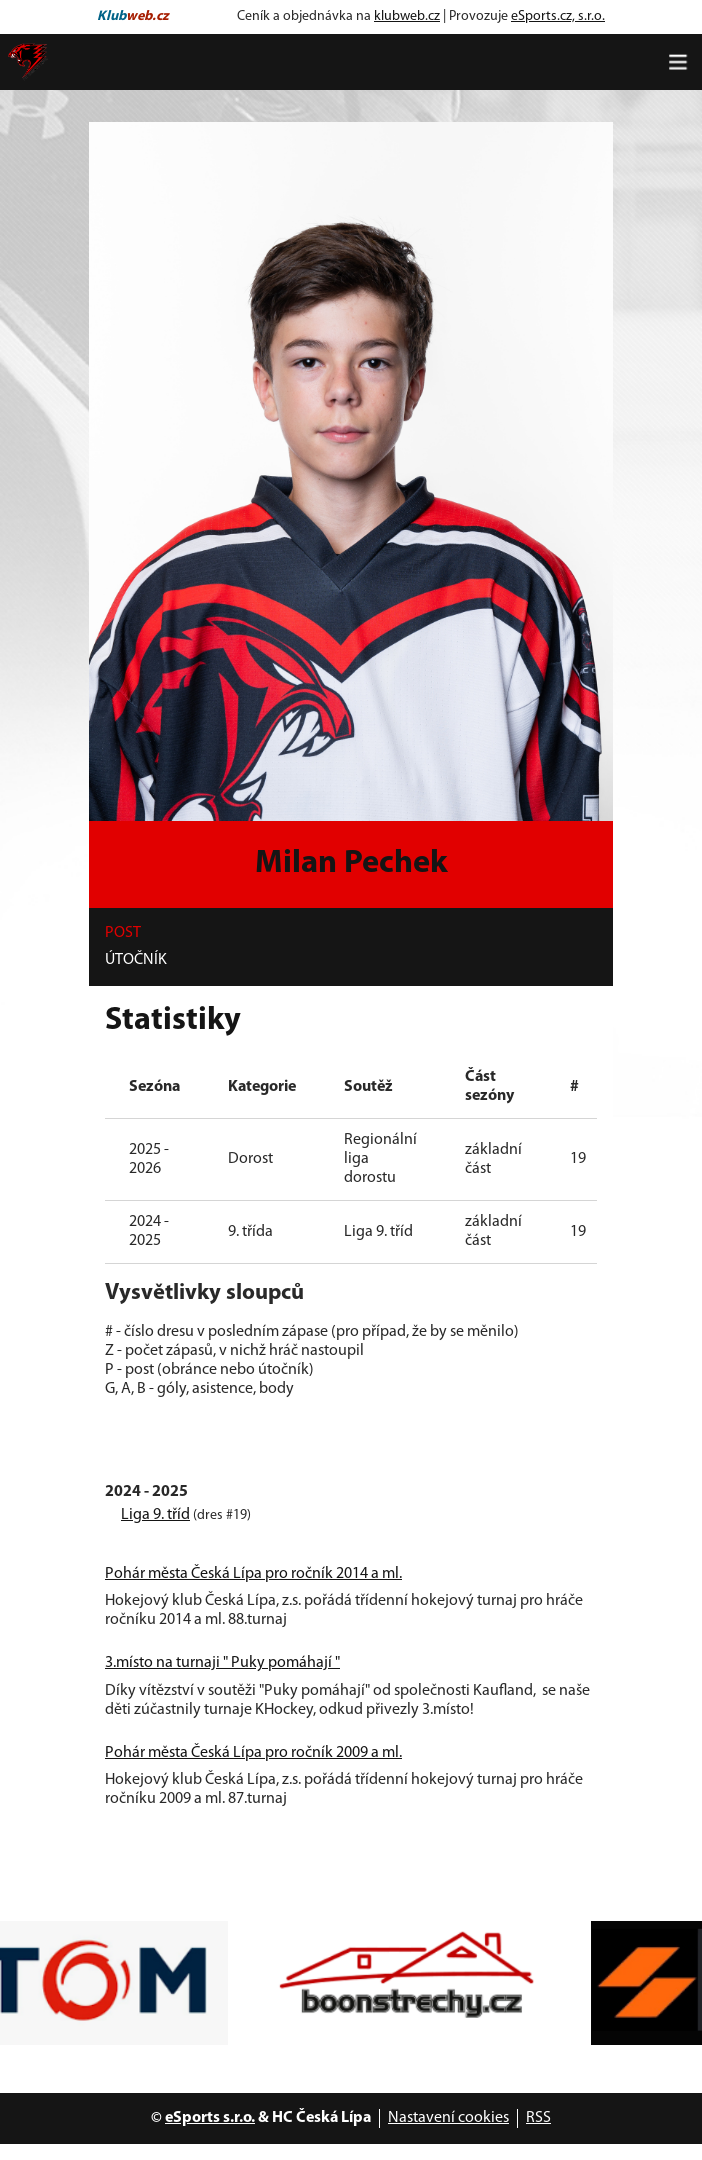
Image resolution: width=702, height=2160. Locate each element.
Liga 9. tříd (155, 1515)
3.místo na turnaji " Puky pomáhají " (222, 1663)
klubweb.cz (407, 16)
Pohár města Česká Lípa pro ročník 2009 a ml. (253, 1753)
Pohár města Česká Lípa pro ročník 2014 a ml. (253, 1574)
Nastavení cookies (448, 2118)
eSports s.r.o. (210, 2118)
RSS (538, 2118)
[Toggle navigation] (678, 62)
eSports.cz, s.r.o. (558, 16)
